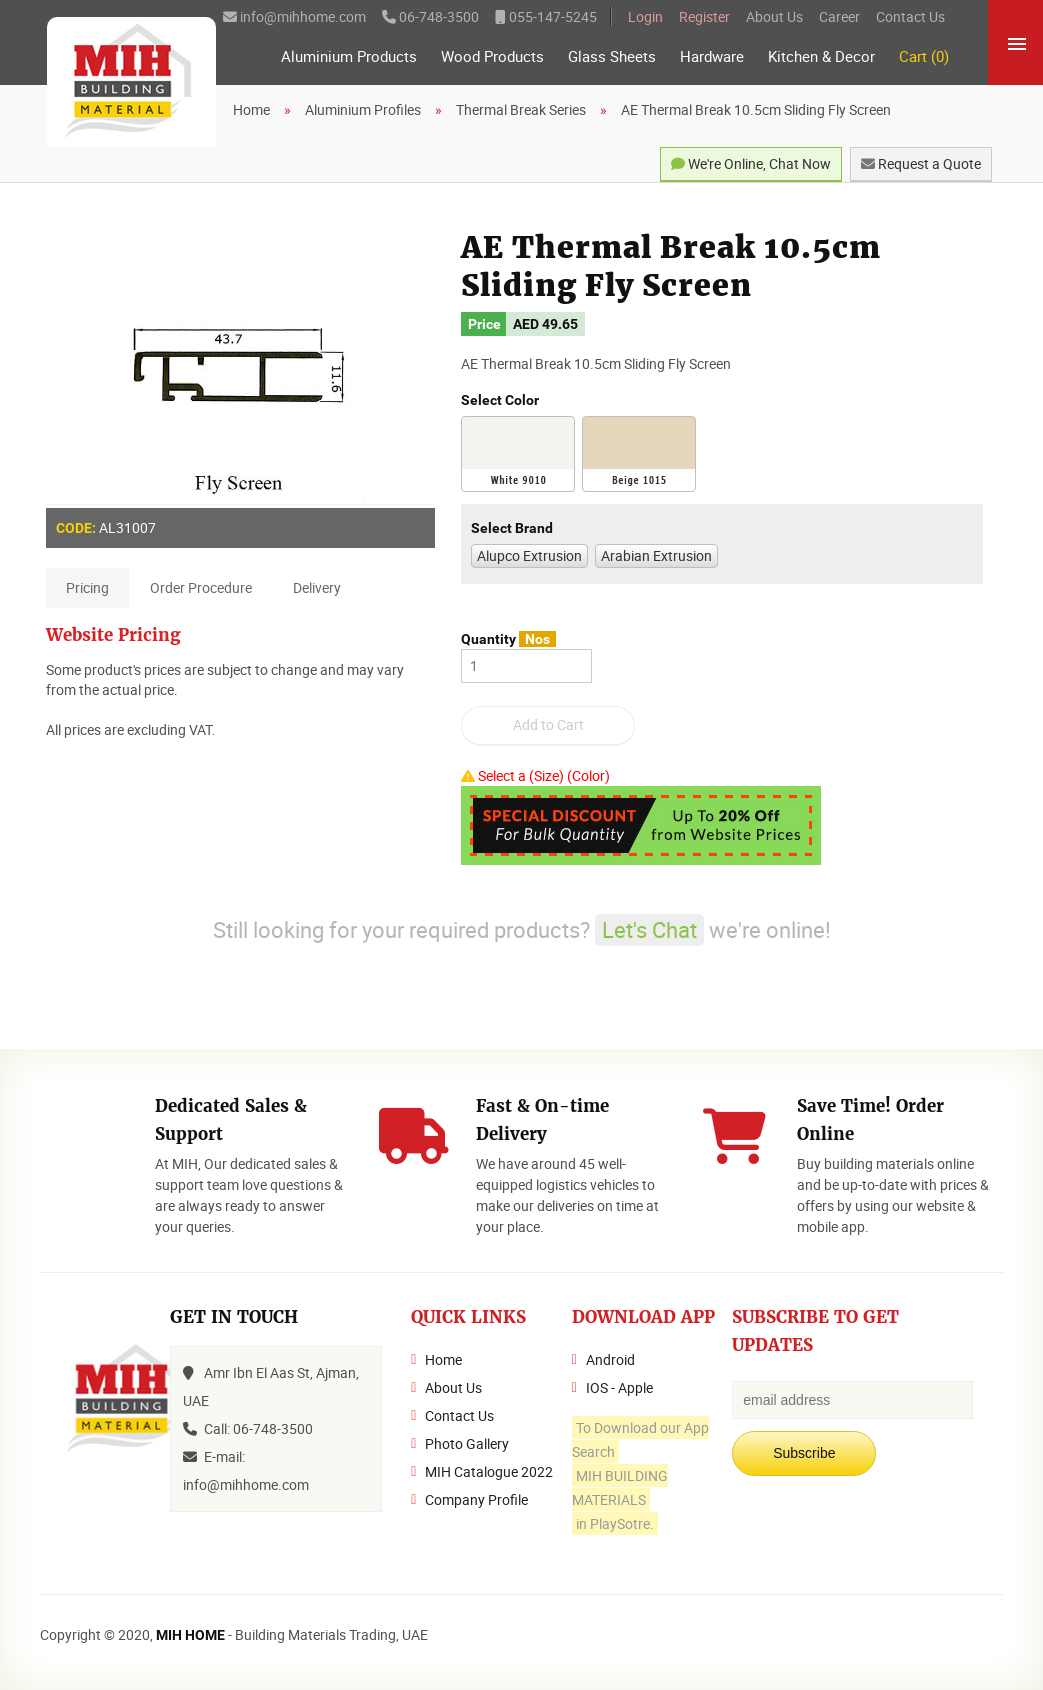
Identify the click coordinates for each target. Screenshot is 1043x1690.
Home (443, 1359)
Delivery (317, 587)
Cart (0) (924, 56)
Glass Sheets (612, 56)
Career (839, 16)
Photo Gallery (467, 1443)
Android (610, 1359)
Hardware (712, 56)
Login (645, 16)
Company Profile (476, 1499)
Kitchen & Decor (821, 56)
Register (704, 16)
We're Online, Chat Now (751, 163)
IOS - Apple (619, 1387)
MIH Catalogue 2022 (489, 1471)
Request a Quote (921, 163)
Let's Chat (649, 929)
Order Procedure (201, 587)
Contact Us (910, 16)
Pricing (87, 587)
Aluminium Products (349, 56)
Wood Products (492, 56)
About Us (774, 16)
